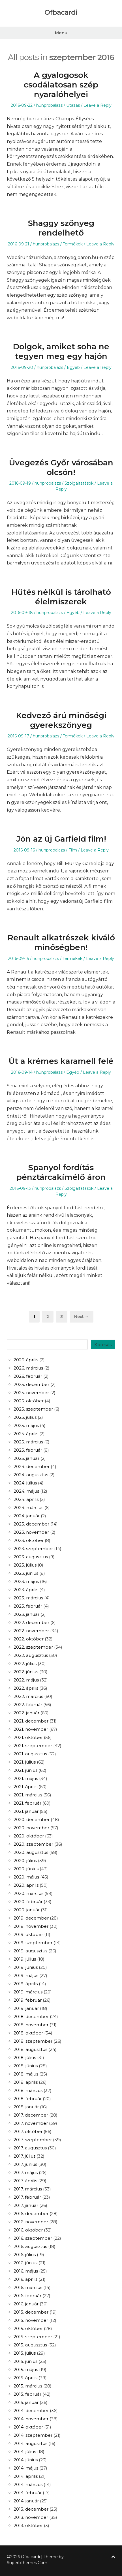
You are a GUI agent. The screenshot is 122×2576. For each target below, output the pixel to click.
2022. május (26, 1680)
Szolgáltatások (79, 483)
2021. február (27, 1803)
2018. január (26, 2106)
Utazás (73, 105)
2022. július (25, 1663)
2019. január (26, 2008)
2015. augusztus (30, 2345)
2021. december (31, 1721)
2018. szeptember (33, 2041)
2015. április (25, 2377)
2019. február (28, 2000)
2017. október (28, 2131)
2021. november (31, 1729)
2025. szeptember (33, 1409)
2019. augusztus (30, 1951)
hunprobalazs (49, 105)
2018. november (31, 2024)
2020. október (29, 1836)
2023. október (29, 1540)
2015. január (26, 2402)
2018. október (28, 2033)
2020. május (26, 1877)
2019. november (31, 1926)
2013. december (31, 2509)
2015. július (25, 2353)
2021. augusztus (30, 1753)
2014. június (26, 2459)
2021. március (28, 1795)
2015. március (28, 2386)
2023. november (31, 1532)
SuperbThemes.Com (27, 2562)
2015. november (31, 2320)
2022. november (31, 1630)
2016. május (26, 2271)
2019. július (25, 1959)
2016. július (25, 2254)
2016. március (28, 2287)
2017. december (31, 2115)
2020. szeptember (33, 1844)
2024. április (26, 1499)
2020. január (27, 1909)
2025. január (26, 1458)
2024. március (28, 1507)
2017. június (25, 2164)
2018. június (26, 2065)
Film (73, 850)
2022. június (26, 1671)
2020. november (31, 1827)
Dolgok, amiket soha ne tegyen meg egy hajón (61, 351)
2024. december (32, 1466)
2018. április (26, 2082)
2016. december (31, 2213)
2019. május (26, 1975)
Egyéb (73, 367)
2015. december (31, 2312)
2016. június (25, 2262)
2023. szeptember (33, 1548)
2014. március (28, 2484)
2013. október (28, 2525)
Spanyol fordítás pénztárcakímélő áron (61, 1172)
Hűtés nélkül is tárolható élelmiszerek (61, 596)
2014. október (28, 2427)
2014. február (28, 2492)
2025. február (28, 1450)
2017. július (24, 2156)
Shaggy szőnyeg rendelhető (61, 228)
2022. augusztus (31, 1655)
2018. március (28, 2090)
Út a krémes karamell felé (61, 1061)
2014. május (26, 2468)
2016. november (31, 2221)
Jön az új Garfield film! (61, 839)
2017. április (25, 2180)
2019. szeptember (33, 1942)
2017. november (31, 2123)
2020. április (26, 1885)
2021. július (25, 1762)
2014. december (31, 2410)
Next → (81, 1316)
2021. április (25, 1786)
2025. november (31, 1392)
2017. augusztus (30, 2148)
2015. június (25, 2361)
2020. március (28, 1893)
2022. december (31, 1622)
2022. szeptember (33, 1647)
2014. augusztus (30, 2443)
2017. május (26, 2172)
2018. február (28, 2098)
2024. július (25, 1483)
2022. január (26, 1712)
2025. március (28, 1442)
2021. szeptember (33, 1745)
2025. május (26, 1425)
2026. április (26, 1359)
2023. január (26, 1614)
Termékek (73, 244)
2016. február (27, 2295)
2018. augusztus (30, 2049)
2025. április (26, 1433)
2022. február (28, 1704)
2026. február (28, 1376)
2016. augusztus (30, 2246)
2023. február (28, 1606)
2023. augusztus (31, 1556)
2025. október (29, 1400)
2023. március (28, 1598)
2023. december (31, 1524)
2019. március (28, 1992)
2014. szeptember (33, 2435)
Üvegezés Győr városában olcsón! (61, 467)
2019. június (26, 1967)
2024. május (26, 1491)
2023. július (25, 1565)
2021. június (25, 1770)
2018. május (26, 2074)
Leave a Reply (98, 105)
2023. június (26, 1573)
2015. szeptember (33, 2336)
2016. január (26, 2304)
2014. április (26, 2476)
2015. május (26, 2369)
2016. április (25, 2279)
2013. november (31, 2517)
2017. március (28, 2189)
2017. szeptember (33, 2139)
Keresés (103, 1344)
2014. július (25, 2451)
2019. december (31, 1918)
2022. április (26, 1688)
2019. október (28, 1934)
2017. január (26, 2205)
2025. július (25, 1417)
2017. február (27, 2197)
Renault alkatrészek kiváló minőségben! (61, 942)
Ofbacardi (61, 12)
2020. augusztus (31, 1852)
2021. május (26, 1778)
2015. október (28, 2328)
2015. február (27, 2394)
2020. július (25, 1860)
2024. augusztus (31, 1474)
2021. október (28, 1737)
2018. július (25, 2057)
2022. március (28, 1696)
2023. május (26, 1581)
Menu (61, 32)
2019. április (26, 1983)
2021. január (26, 1811)
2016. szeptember (33, 2238)
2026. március (28, 1368)
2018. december (31, 2016)
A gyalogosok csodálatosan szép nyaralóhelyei (61, 84)
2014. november (31, 2418)
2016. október (28, 2230)
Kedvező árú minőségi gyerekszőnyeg (61, 720)
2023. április (26, 1589)
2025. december (31, 1384)
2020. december (32, 1819)
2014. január (26, 2501)
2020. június (26, 1868)
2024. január (27, 1515)
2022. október (29, 1639)
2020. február (28, 1901)
